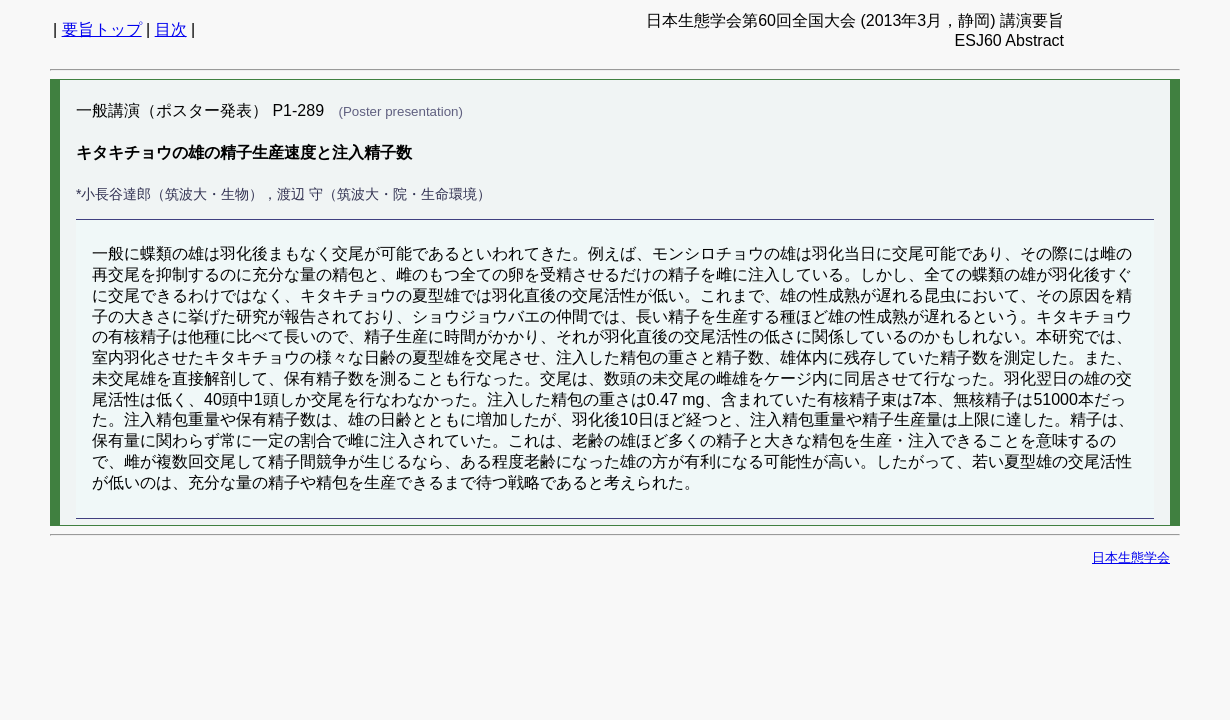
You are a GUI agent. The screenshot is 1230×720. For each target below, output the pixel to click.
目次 (171, 29)
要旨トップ (102, 29)
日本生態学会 (1131, 557)
